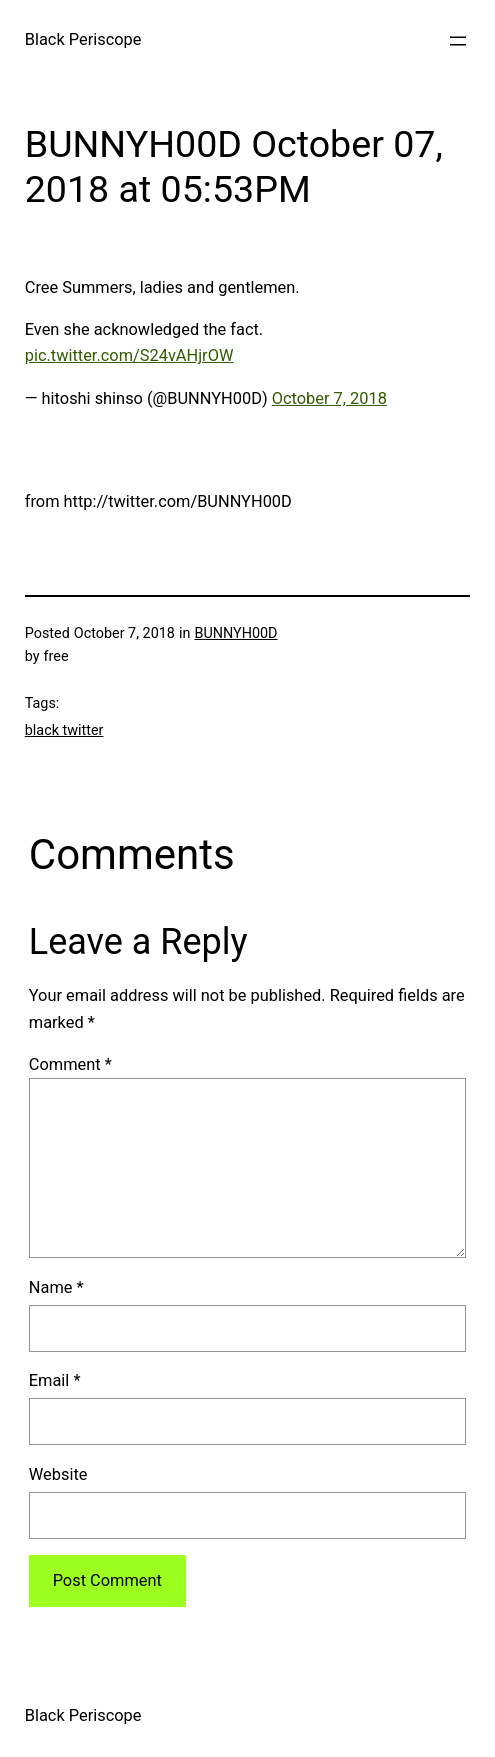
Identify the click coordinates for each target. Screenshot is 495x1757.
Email (55, 1380)
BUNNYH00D (235, 633)
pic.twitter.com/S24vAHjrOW (129, 355)
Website (58, 1474)
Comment (70, 1064)
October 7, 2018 (329, 398)
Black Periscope (83, 39)
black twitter (64, 730)
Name (56, 1287)
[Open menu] (458, 41)
